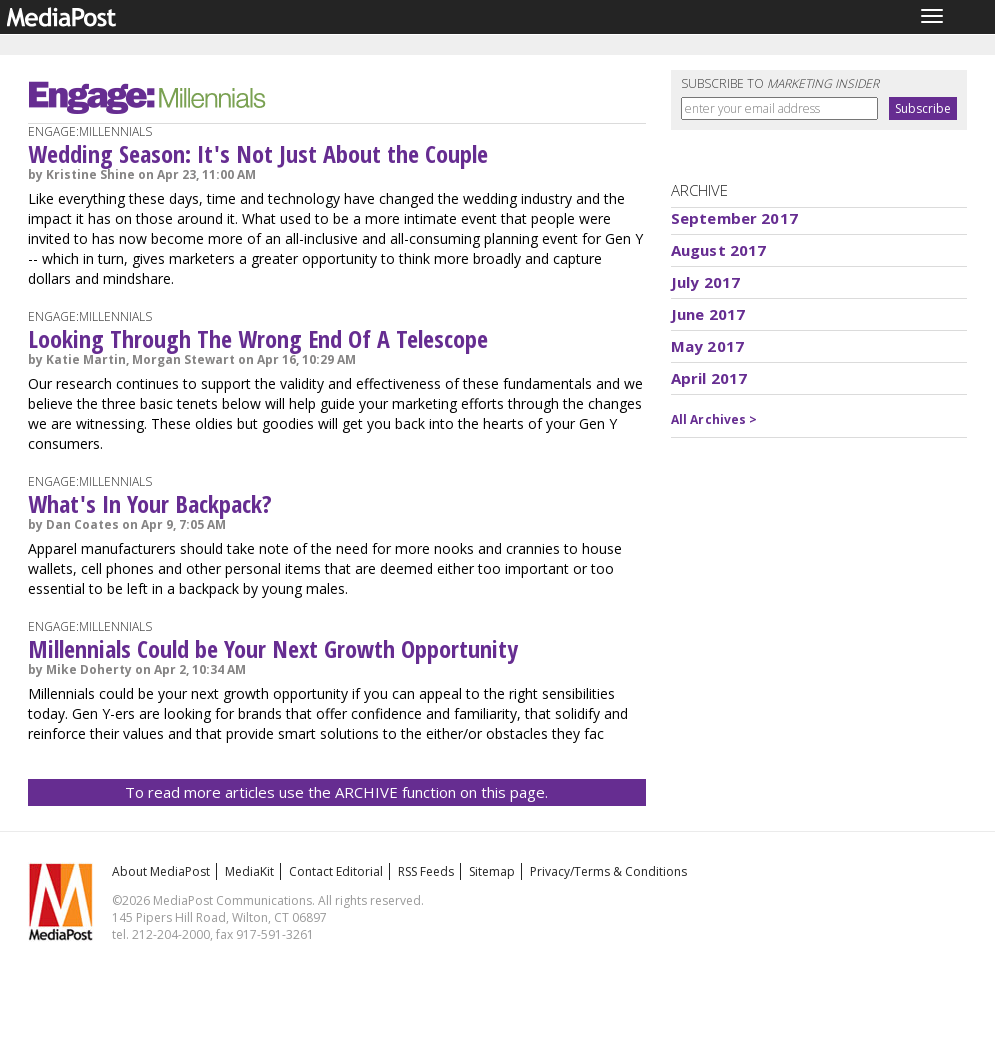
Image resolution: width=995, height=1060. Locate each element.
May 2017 (707, 346)
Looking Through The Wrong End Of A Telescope (258, 338)
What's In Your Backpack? (150, 503)
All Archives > (714, 419)
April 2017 (709, 378)
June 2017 (708, 314)
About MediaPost (161, 871)
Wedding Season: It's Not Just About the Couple (258, 153)
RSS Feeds (426, 871)
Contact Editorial (336, 871)
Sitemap (492, 871)
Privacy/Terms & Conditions (608, 871)
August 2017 (719, 250)
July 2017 (705, 282)
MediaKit (249, 871)
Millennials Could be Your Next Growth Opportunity (273, 648)
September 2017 (734, 218)
